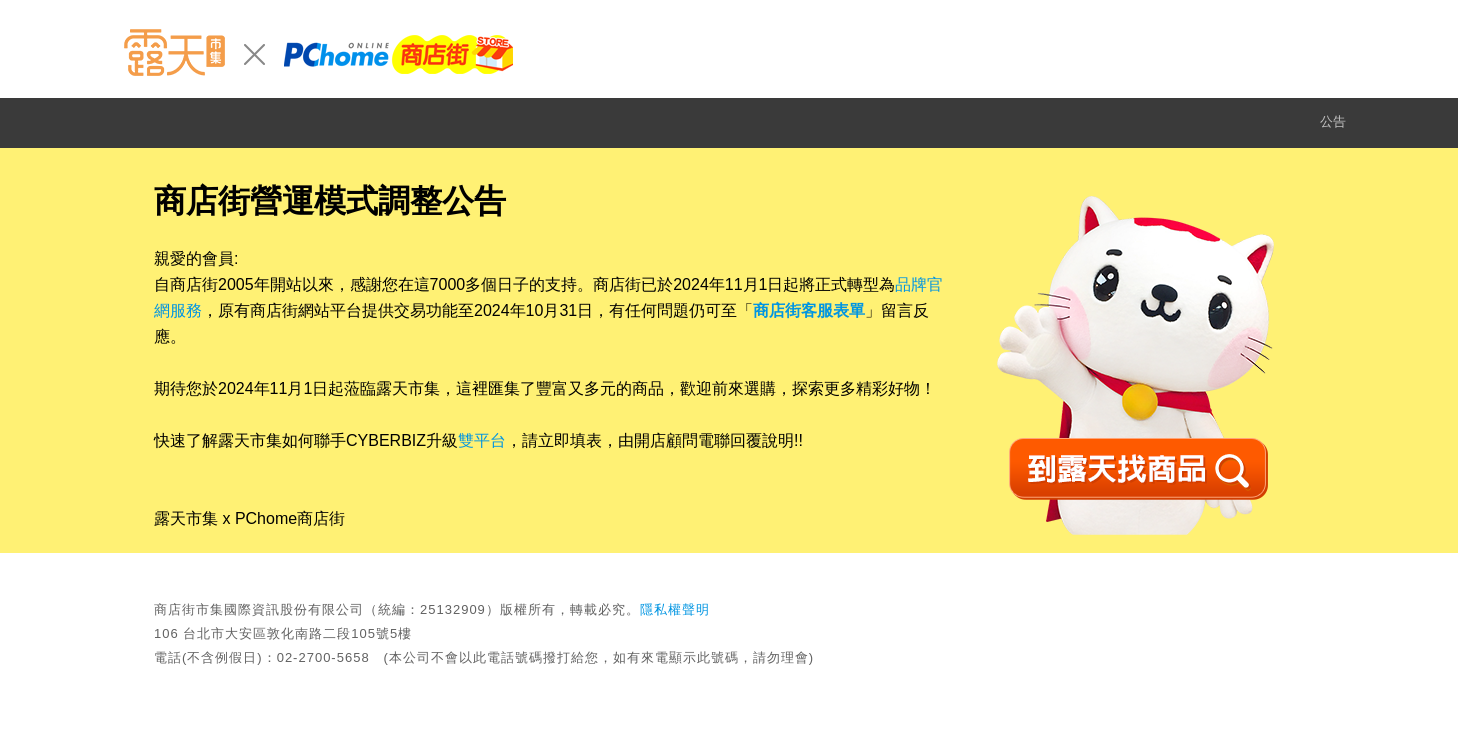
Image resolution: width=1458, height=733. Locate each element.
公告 (1333, 121)
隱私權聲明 (675, 609)
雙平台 (482, 440)
